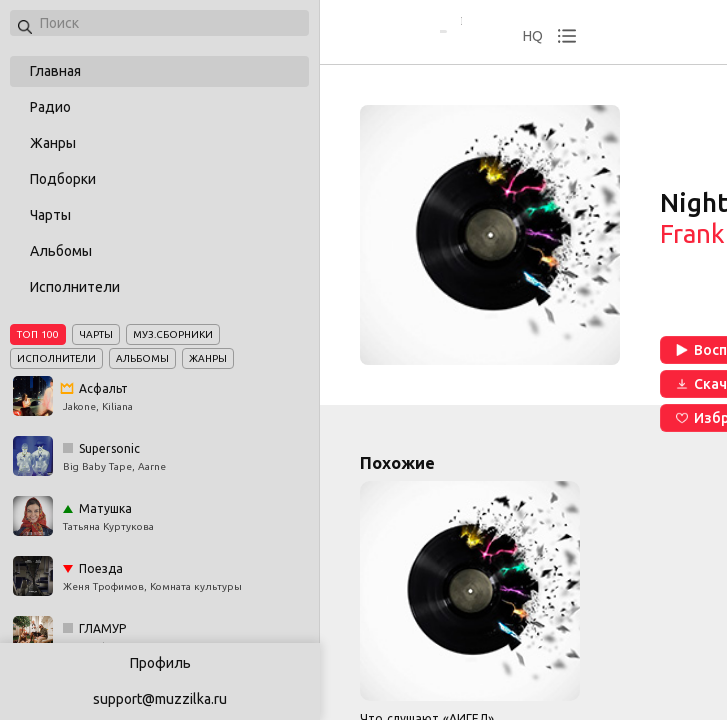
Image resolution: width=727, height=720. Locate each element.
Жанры (53, 143)
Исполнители (75, 287)
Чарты (50, 215)
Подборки (63, 179)
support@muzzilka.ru (160, 699)
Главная (55, 71)
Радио (50, 107)
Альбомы (61, 251)
